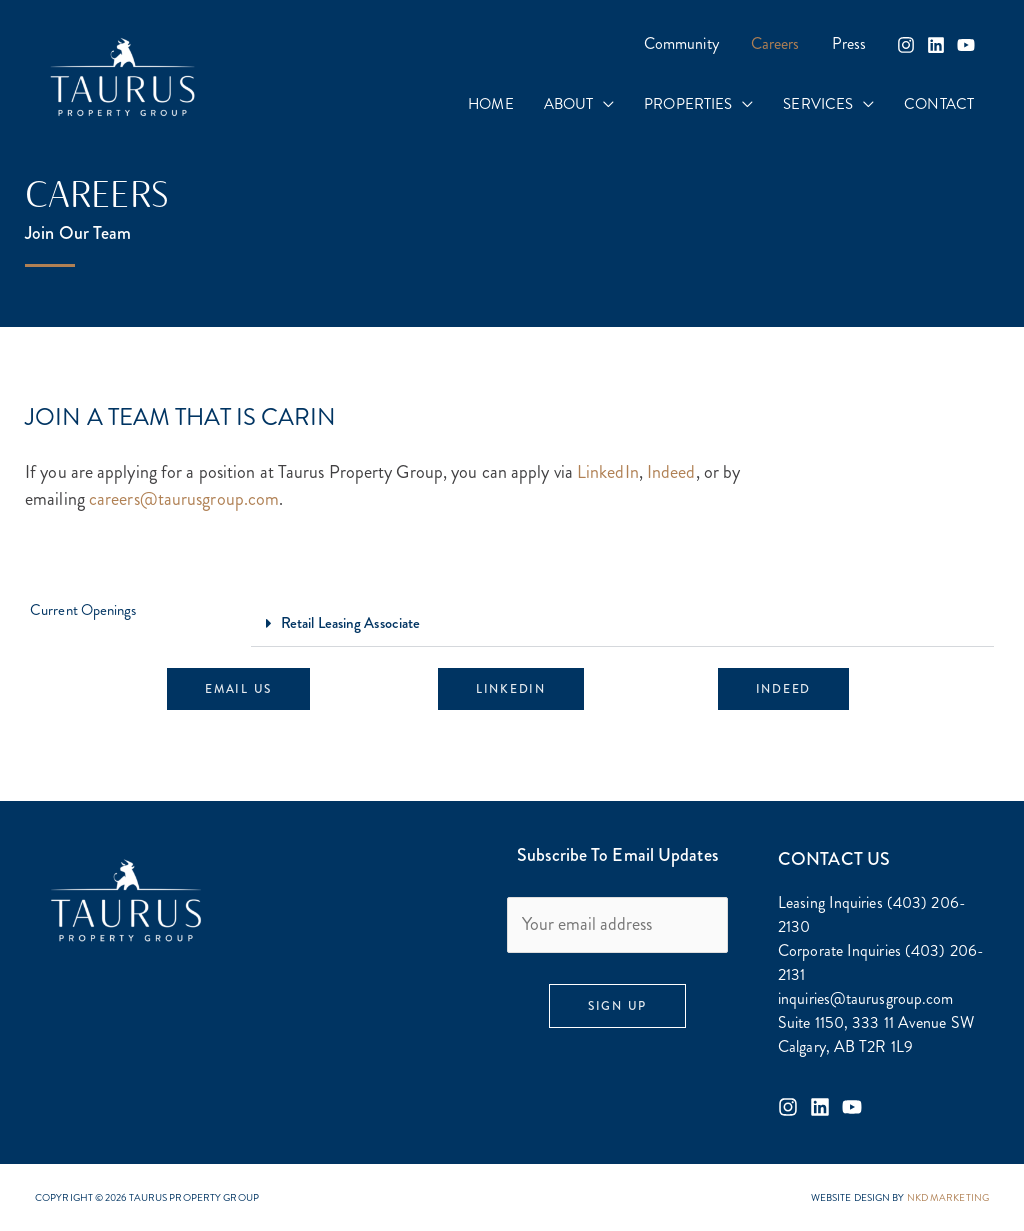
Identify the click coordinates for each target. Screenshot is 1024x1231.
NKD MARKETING (948, 1197)
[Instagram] (906, 45)
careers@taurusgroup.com (184, 499)
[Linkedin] (936, 45)
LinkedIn (608, 472)
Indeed (671, 472)
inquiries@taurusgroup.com (866, 998)
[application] (603, 104)
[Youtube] (852, 1107)
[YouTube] (966, 45)
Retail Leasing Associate (350, 623)
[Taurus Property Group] (122, 75)
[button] (622, 624)
